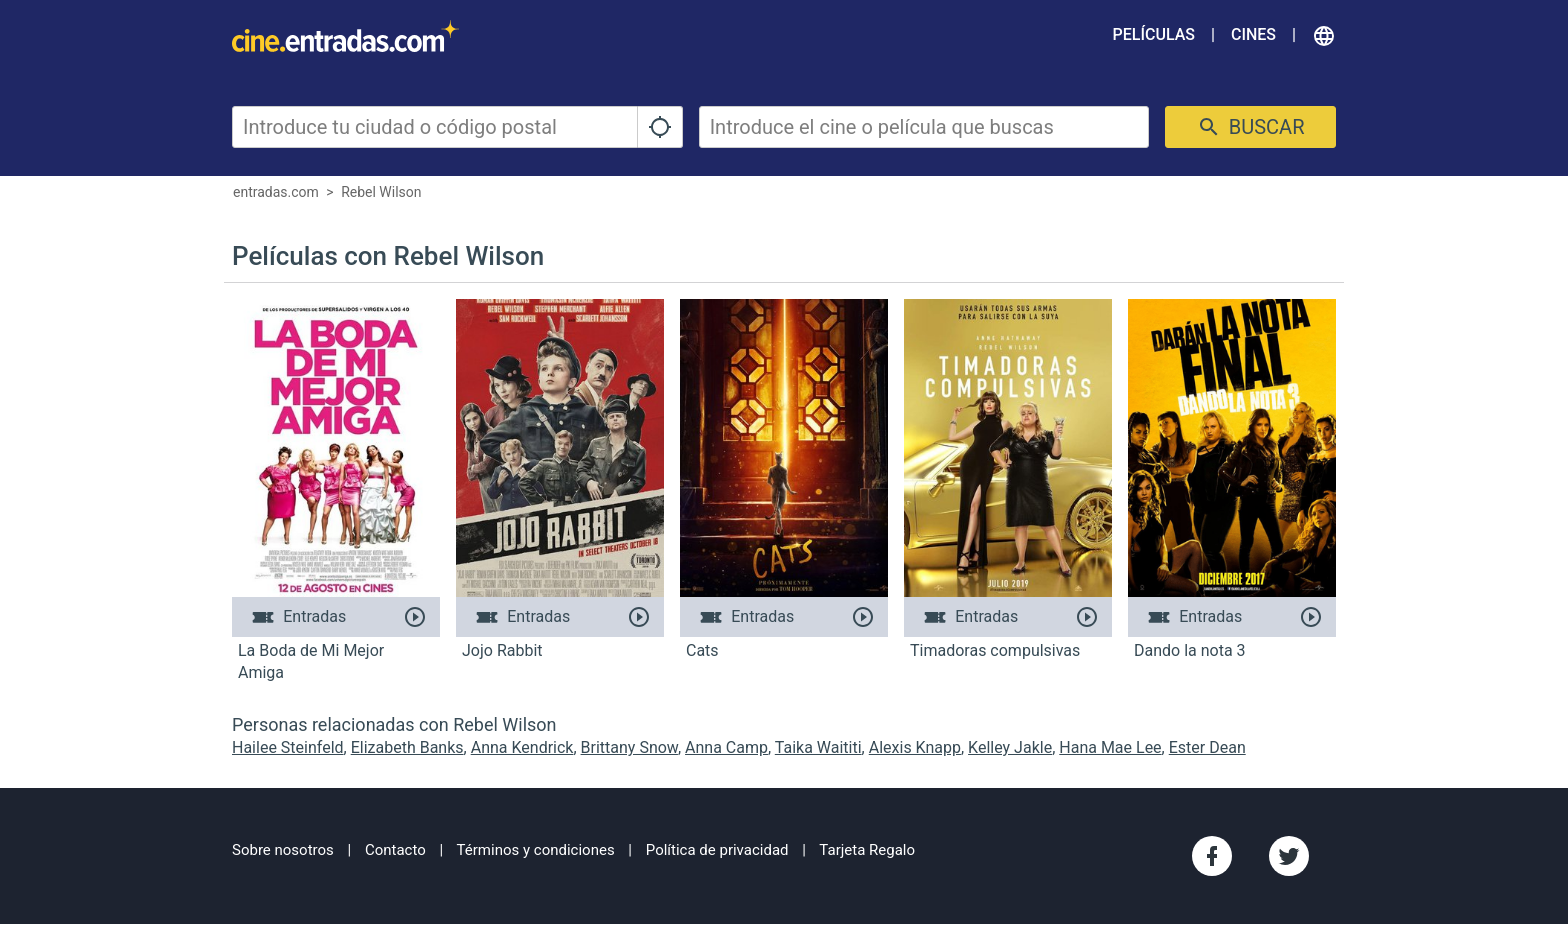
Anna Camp (726, 747)
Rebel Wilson (381, 192)
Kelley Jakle (1010, 747)
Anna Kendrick (522, 747)
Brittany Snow (629, 747)
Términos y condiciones (536, 850)
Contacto (395, 850)
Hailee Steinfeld (288, 747)
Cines (1253, 34)
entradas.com (276, 192)
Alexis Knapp (915, 747)
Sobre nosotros (283, 850)
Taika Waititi (818, 747)
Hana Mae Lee (1110, 747)
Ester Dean (1207, 747)
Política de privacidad (717, 850)
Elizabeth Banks (407, 747)
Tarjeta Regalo (867, 850)
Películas (1154, 34)
